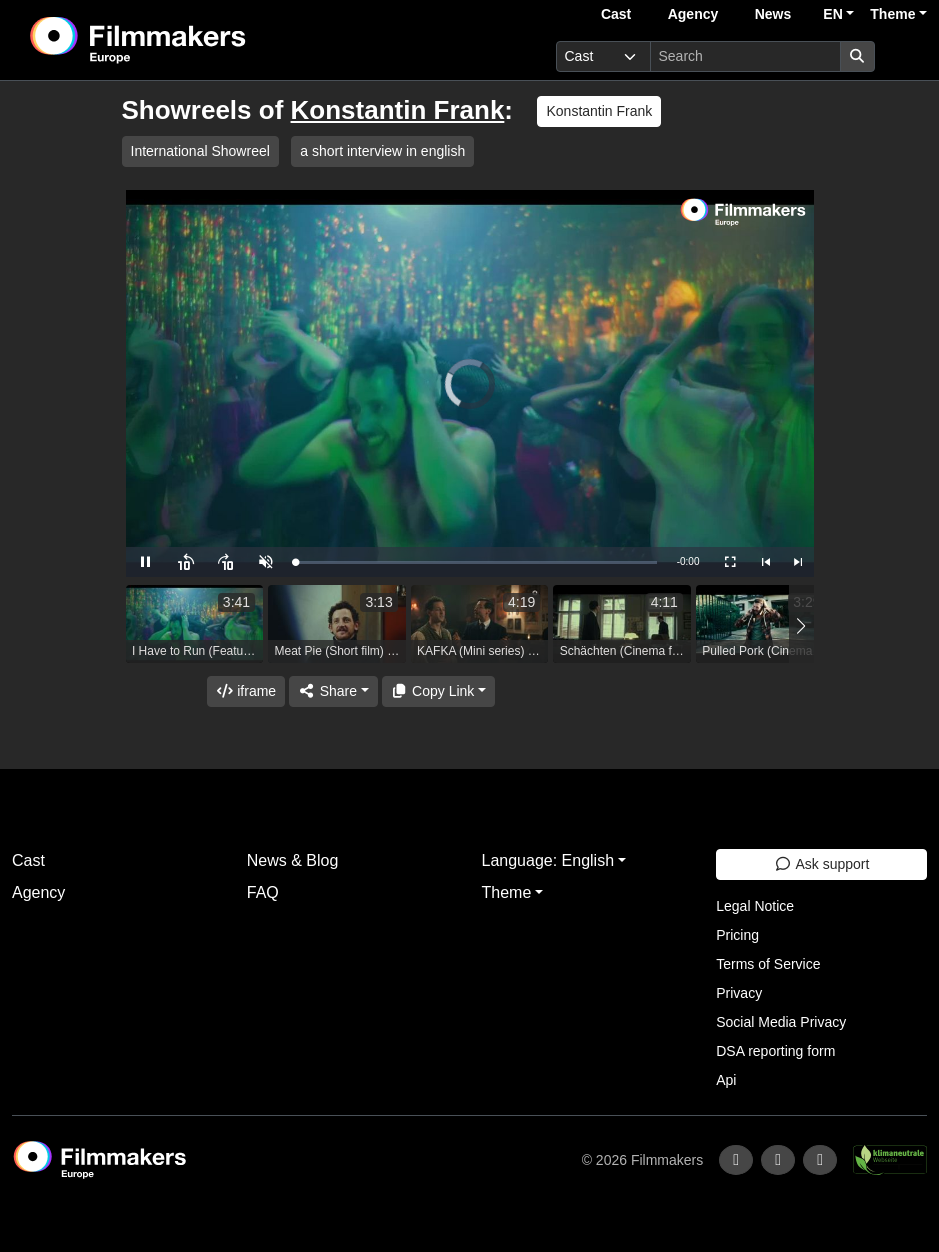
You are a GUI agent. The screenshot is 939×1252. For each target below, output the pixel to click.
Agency (693, 14)
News (773, 14)
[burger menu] (905, 56)
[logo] (187, 40)
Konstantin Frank (398, 110)
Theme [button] (892, 14)
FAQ (263, 892)
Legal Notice (755, 906)
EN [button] (832, 14)
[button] (801, 626)
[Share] (333, 691)
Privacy (739, 993)
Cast (616, 14)
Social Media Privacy (781, 1022)
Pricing (737, 935)
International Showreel (200, 151)
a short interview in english (382, 151)
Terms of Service (768, 964)
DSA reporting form (775, 1051)
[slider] (476, 562)
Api (726, 1080)
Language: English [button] (548, 860)
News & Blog (293, 860)
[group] (195, 624)
